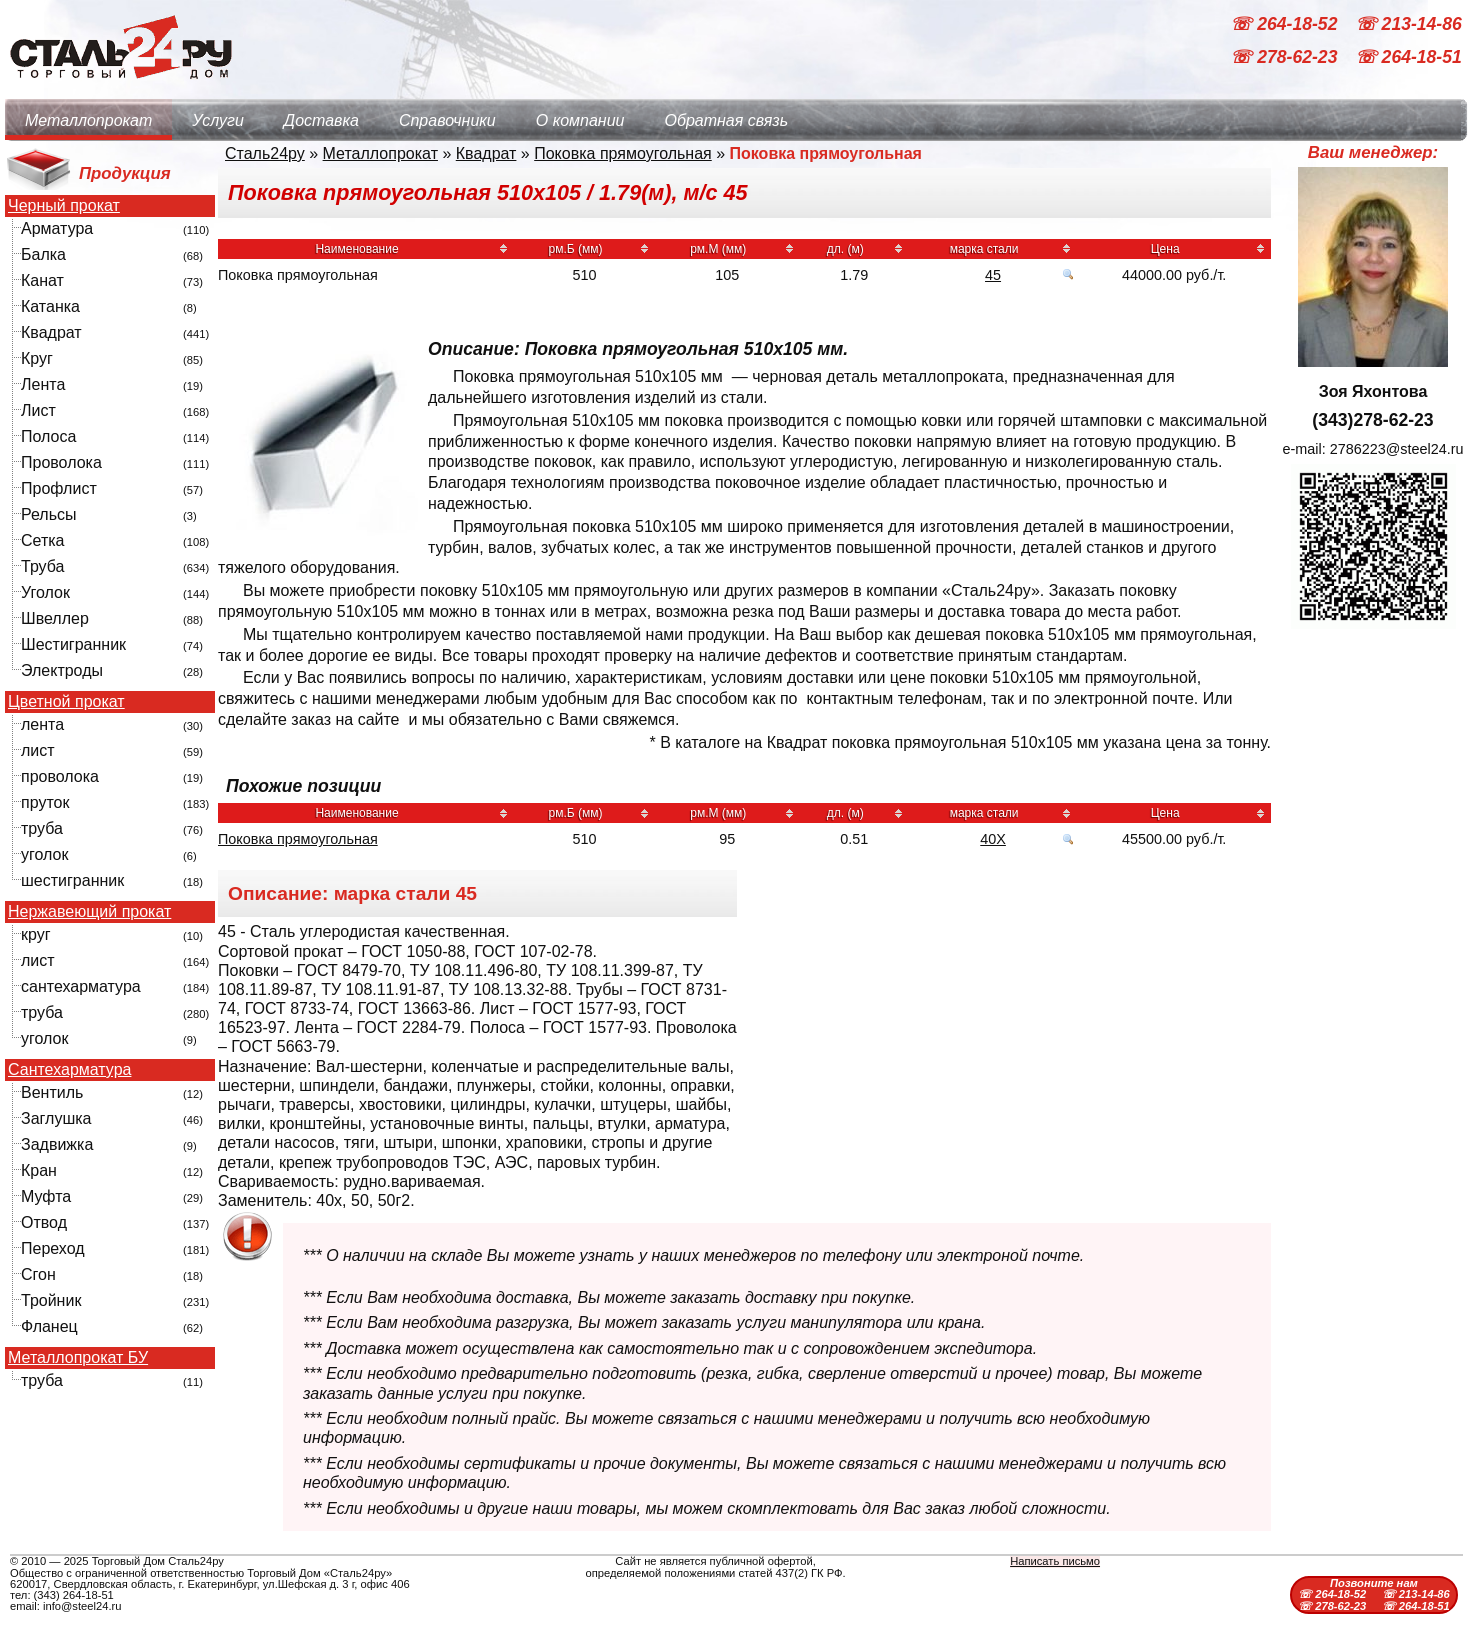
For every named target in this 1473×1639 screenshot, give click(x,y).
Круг (37, 358)
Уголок (45, 592)
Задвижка (57, 1144)
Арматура (57, 228)
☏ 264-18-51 (1408, 58)
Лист (38, 410)
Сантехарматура (69, 1070)
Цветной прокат (66, 702)
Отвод (44, 1222)
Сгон (38, 1274)
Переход (53, 1248)
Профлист (59, 488)
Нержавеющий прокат (89, 912)
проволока (60, 776)
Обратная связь (726, 120)
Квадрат (51, 332)
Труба (42, 566)
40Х (993, 839)
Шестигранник (73, 644)
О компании (580, 120)
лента (42, 724)
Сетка (43, 540)
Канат (42, 280)
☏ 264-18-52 (1286, 24)
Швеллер (55, 618)
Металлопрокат (88, 120)
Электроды (62, 670)
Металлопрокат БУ (78, 1358)
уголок (44, 854)
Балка (43, 254)
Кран (39, 1170)
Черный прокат (64, 206)
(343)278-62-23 (1372, 420)
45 (993, 275)
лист (38, 750)
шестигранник (72, 880)
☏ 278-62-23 (1286, 58)
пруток (45, 802)
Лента (43, 384)
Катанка (50, 306)
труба (42, 828)
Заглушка (56, 1118)
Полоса (48, 436)
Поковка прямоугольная (623, 153)
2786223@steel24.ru (1397, 449)
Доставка (321, 120)
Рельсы (49, 514)
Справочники (447, 120)
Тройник (51, 1300)
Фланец (49, 1326)
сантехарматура (81, 986)
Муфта (46, 1196)
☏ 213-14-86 (1408, 24)
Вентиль (52, 1092)
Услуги (218, 120)
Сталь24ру (265, 153)
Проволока (61, 462)
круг (36, 934)
